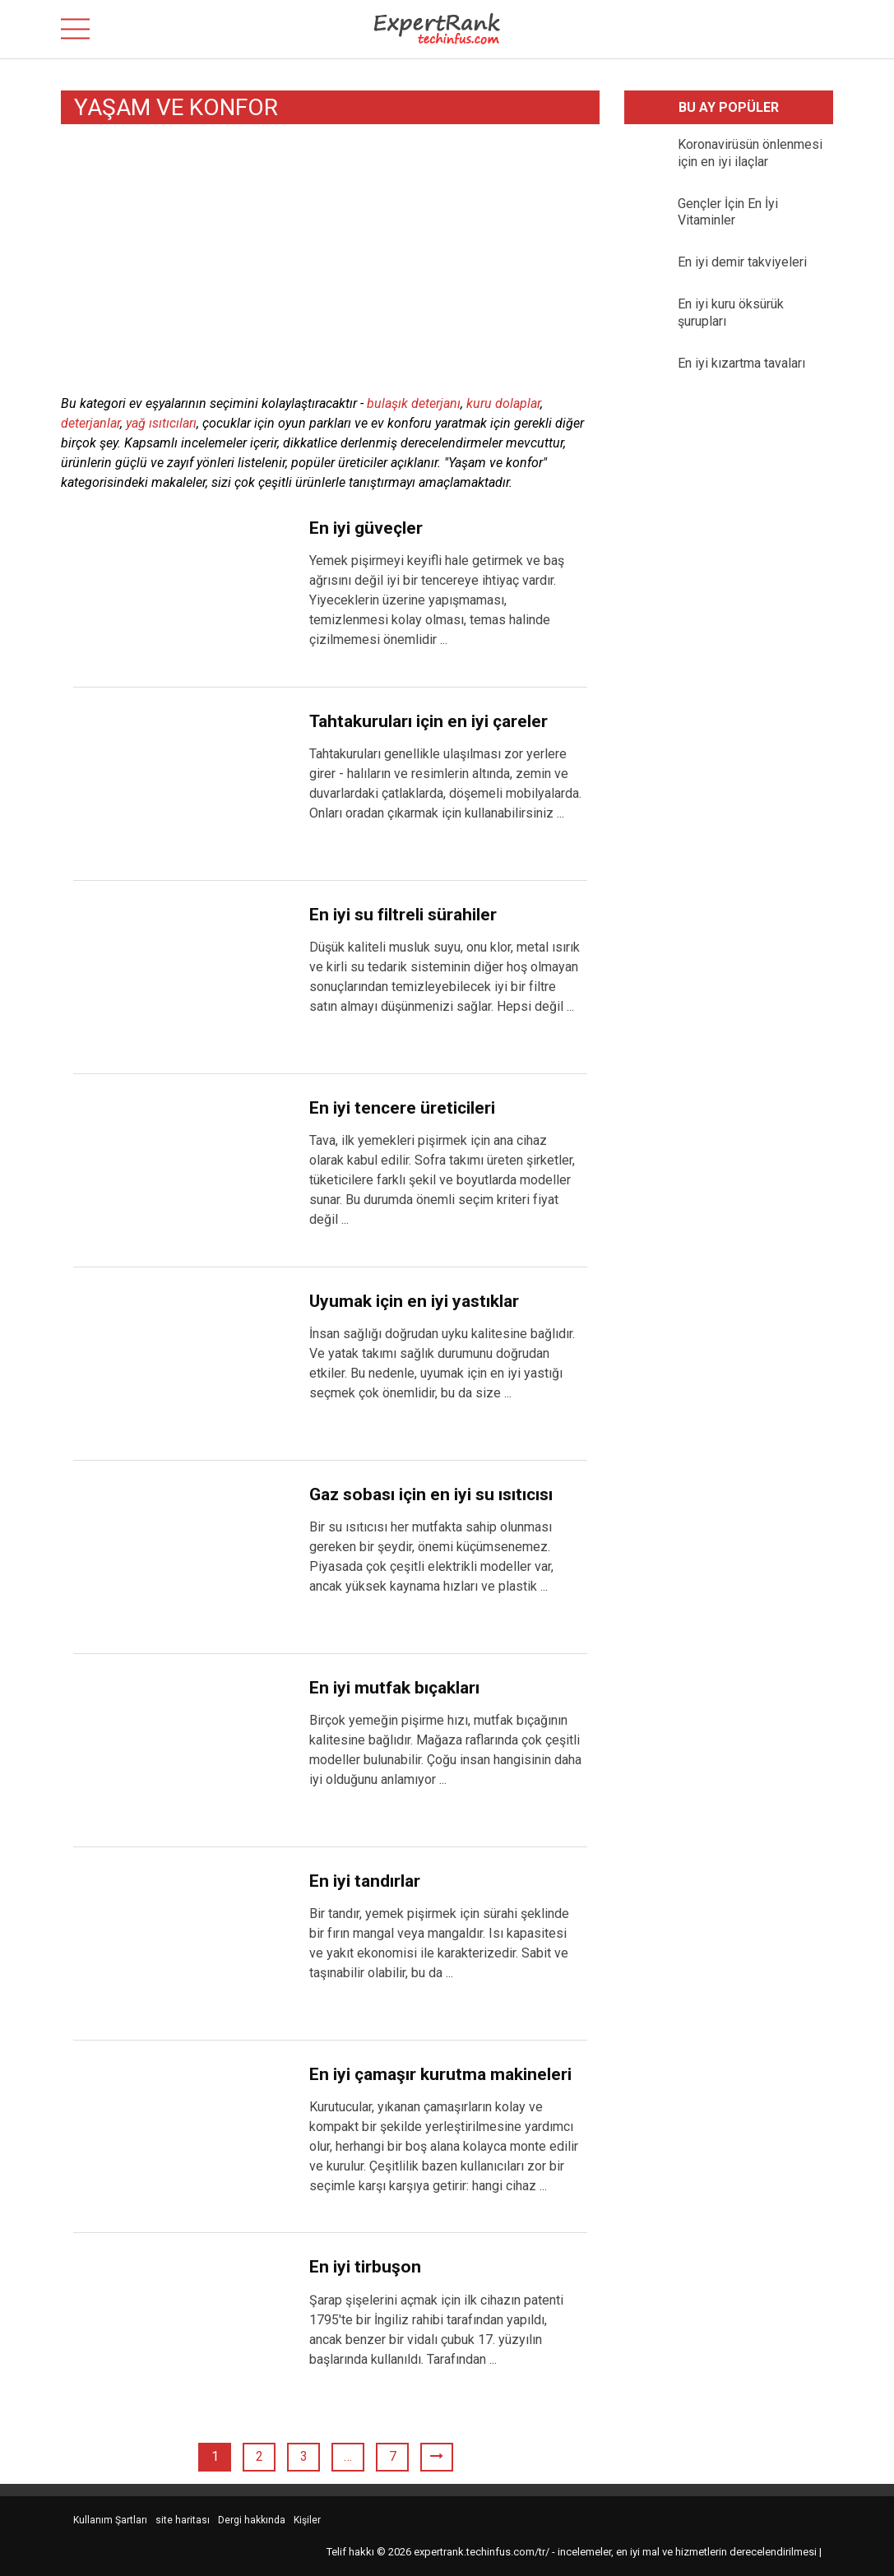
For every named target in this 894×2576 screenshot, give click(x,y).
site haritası (182, 2520)
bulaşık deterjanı (414, 403)
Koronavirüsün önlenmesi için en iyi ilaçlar (750, 153)
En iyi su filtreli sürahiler (403, 914)
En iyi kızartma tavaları (741, 363)
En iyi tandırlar (364, 1881)
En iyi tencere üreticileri (402, 1108)
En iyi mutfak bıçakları (394, 1688)
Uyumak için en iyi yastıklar (414, 1301)
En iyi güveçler (366, 528)
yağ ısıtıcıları (161, 423)
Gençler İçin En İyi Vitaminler (728, 212)
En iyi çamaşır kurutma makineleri (440, 2074)
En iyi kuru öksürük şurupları (731, 312)
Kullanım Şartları (110, 2520)
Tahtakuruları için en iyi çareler (428, 721)
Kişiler (307, 2520)
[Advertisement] (330, 262)
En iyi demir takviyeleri (742, 262)
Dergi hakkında (251, 2520)
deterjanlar (90, 423)
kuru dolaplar (503, 403)
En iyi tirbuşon (365, 2267)
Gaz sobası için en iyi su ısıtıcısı (431, 1494)
